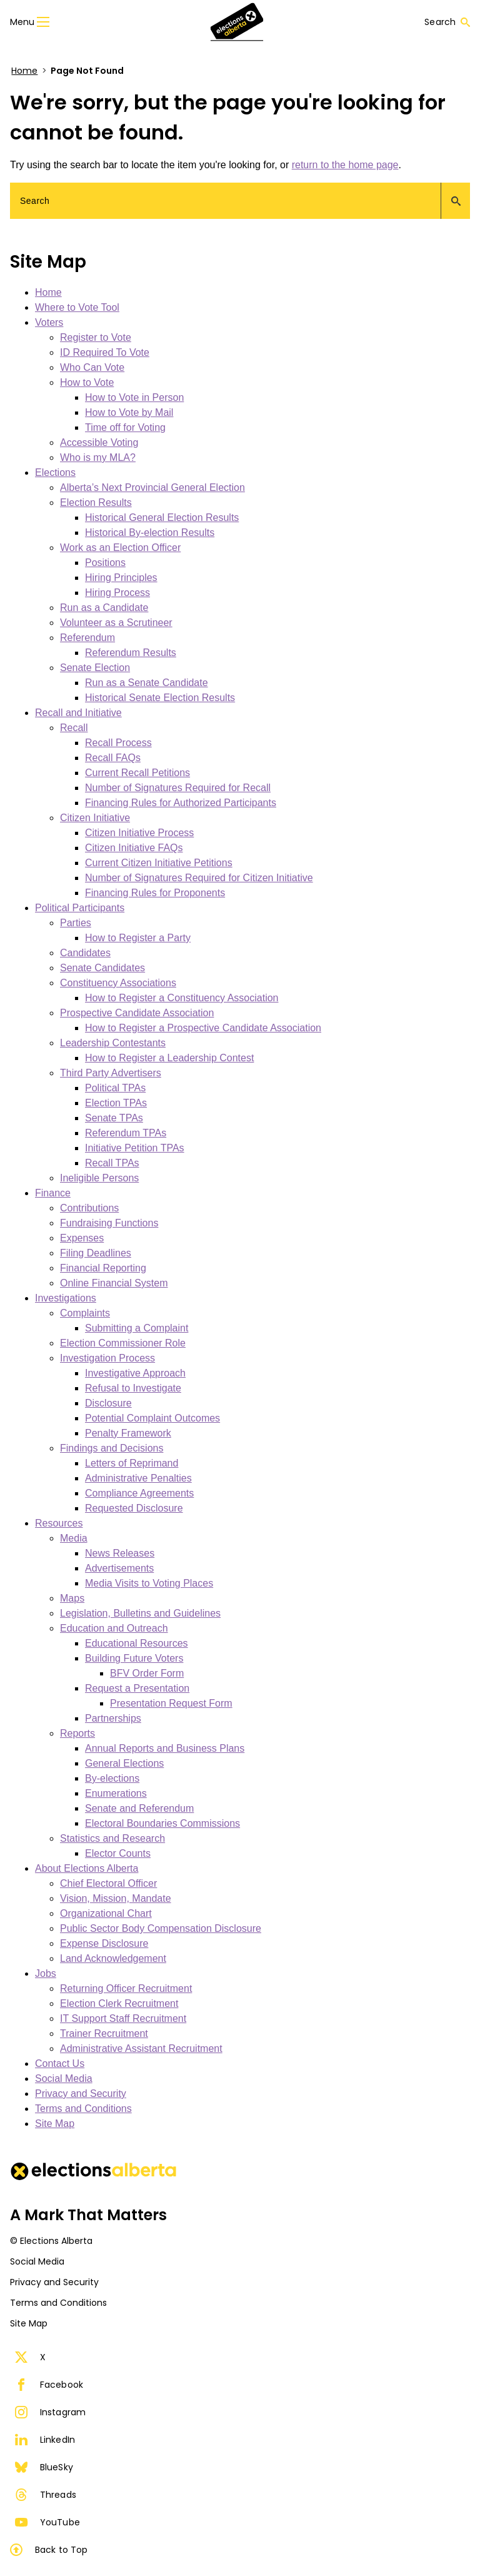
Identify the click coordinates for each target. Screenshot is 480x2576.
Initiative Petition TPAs (134, 1148)
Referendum (87, 637)
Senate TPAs (114, 1118)
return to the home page (345, 164)
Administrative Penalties (138, 1478)
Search (447, 22)
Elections (55, 472)
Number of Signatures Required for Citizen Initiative (199, 877)
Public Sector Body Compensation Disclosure (160, 1928)
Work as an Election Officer (120, 547)
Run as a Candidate (104, 607)
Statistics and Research (112, 1838)
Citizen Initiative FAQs (134, 847)
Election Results (96, 502)
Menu (29, 22)
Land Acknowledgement (113, 1958)
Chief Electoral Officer (108, 1883)
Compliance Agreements (139, 1493)
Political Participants (79, 907)
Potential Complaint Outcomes (152, 1418)
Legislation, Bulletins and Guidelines (140, 1613)
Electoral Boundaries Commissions (162, 1823)
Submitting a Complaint (136, 1328)
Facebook (49, 2384)
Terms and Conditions (83, 2108)
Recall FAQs (113, 757)
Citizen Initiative (95, 817)
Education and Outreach (114, 1628)
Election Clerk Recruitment (119, 2003)
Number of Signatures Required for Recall (178, 787)
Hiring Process (117, 592)
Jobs (45, 1973)
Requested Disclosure (134, 1508)
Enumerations (116, 1793)
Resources (58, 1523)
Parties (75, 922)
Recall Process (118, 742)
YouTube (47, 2522)
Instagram (50, 2412)
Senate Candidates (102, 967)
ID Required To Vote (104, 352)
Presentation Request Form (171, 1703)
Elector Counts (118, 1853)
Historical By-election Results (149, 532)
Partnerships (113, 1718)
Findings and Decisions (111, 1448)
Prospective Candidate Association (137, 1013)
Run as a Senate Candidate (146, 682)
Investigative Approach (135, 1373)
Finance (53, 1193)
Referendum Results (130, 652)
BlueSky (44, 2467)
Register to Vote (95, 337)
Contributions (89, 1208)
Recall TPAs (112, 1163)
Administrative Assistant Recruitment (141, 2048)
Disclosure (108, 1403)
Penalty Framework (128, 1433)
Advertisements (119, 1568)
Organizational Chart (106, 1913)
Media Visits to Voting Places (149, 1583)
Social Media (63, 2078)
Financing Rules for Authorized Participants (180, 802)
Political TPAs (115, 1088)
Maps (72, 1598)
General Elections (124, 1763)
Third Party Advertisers (110, 1073)
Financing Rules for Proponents (155, 892)
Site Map (54, 2123)
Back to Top (49, 2549)
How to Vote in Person (134, 397)
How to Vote (87, 382)
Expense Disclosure (104, 1943)
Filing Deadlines (95, 1253)
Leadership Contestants (113, 1043)
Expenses (82, 1238)
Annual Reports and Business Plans (164, 1748)
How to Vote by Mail (129, 412)
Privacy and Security (80, 2093)
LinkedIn (45, 2439)
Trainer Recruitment (104, 2033)
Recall (74, 727)
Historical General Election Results (162, 517)
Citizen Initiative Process (139, 832)
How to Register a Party (138, 937)
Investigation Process (107, 1358)
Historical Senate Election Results (160, 697)
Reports (77, 1733)
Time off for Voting (125, 427)
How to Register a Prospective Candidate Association (203, 1028)
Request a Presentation (137, 1688)
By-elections (112, 1778)
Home (24, 70)
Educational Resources (136, 1643)
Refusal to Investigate (133, 1388)
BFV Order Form (147, 1673)
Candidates (85, 952)
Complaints (85, 1313)
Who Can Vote (92, 367)
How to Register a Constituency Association (181, 998)
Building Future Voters (134, 1658)
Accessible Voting (99, 442)
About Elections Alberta (86, 1868)
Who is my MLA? (98, 457)
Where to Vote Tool (77, 307)
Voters (49, 322)
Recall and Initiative (78, 712)
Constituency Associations (118, 982)
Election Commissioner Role (123, 1343)
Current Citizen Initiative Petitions (158, 862)
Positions (105, 562)
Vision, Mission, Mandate (115, 1898)
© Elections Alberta (51, 2241)
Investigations (65, 1298)
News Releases (119, 1553)
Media (74, 1538)
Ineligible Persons (99, 1178)
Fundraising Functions (109, 1223)
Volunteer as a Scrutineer (116, 622)
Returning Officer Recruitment (126, 1988)
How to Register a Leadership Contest (169, 1058)
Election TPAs (116, 1103)
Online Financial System (114, 1283)
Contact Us (59, 2063)
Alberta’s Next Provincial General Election (152, 487)
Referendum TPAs (125, 1133)
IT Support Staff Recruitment (123, 2018)
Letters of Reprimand (131, 1463)
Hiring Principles (121, 577)
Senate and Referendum (139, 1808)
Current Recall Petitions (137, 772)
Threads (45, 2494)
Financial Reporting (103, 1268)
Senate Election (95, 667)
